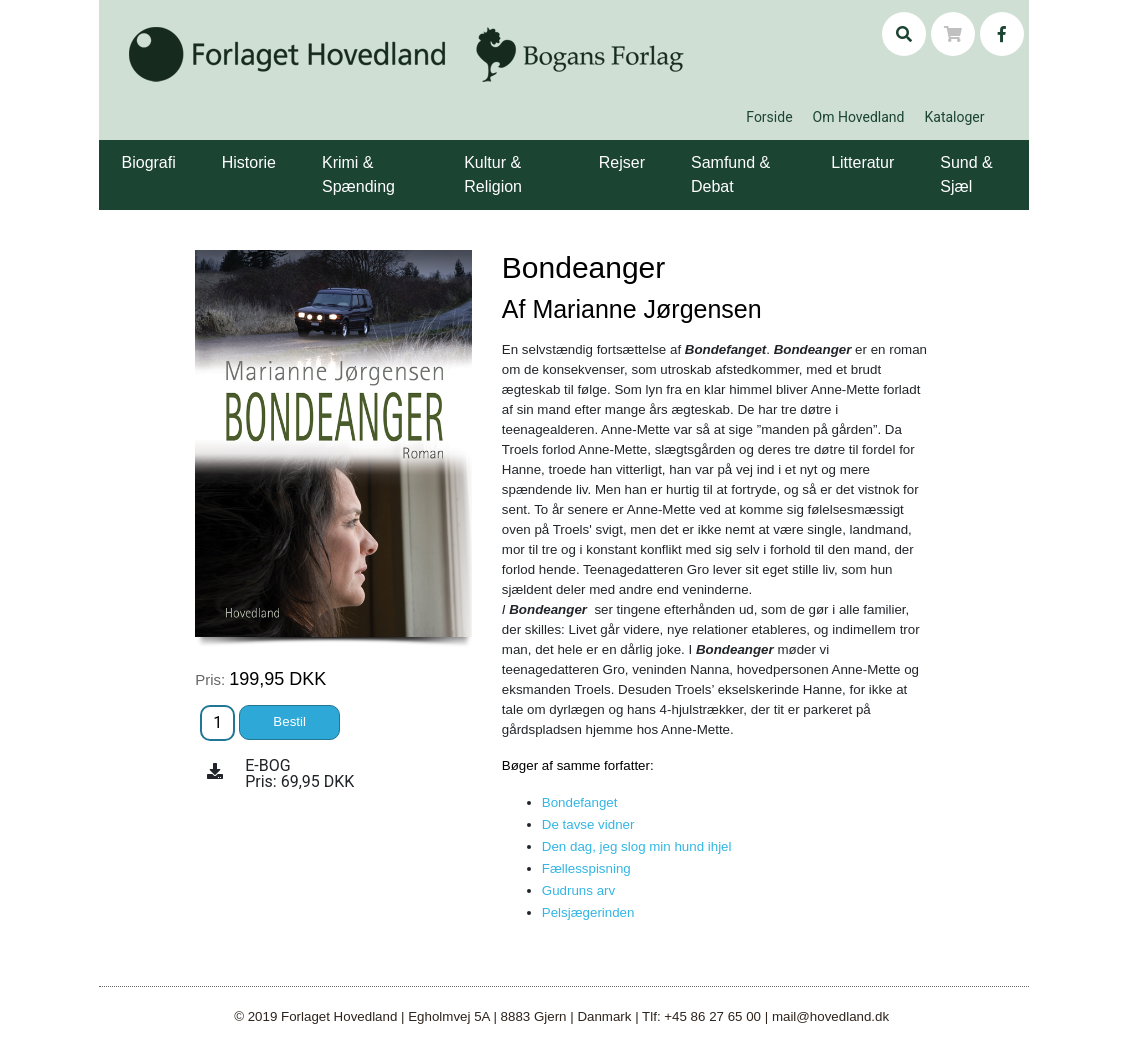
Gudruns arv (578, 890)
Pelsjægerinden (588, 912)
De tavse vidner (588, 824)
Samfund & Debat (730, 174)
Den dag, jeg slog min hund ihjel (637, 846)
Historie (249, 162)
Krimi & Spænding (358, 174)
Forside (769, 117)
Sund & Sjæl (966, 174)
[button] (179, 148)
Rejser (622, 162)
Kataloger (954, 117)
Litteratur (862, 162)
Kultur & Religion (493, 174)
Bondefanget (580, 802)
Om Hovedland (859, 117)
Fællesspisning (586, 868)
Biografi (149, 162)
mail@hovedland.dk (830, 1016)
